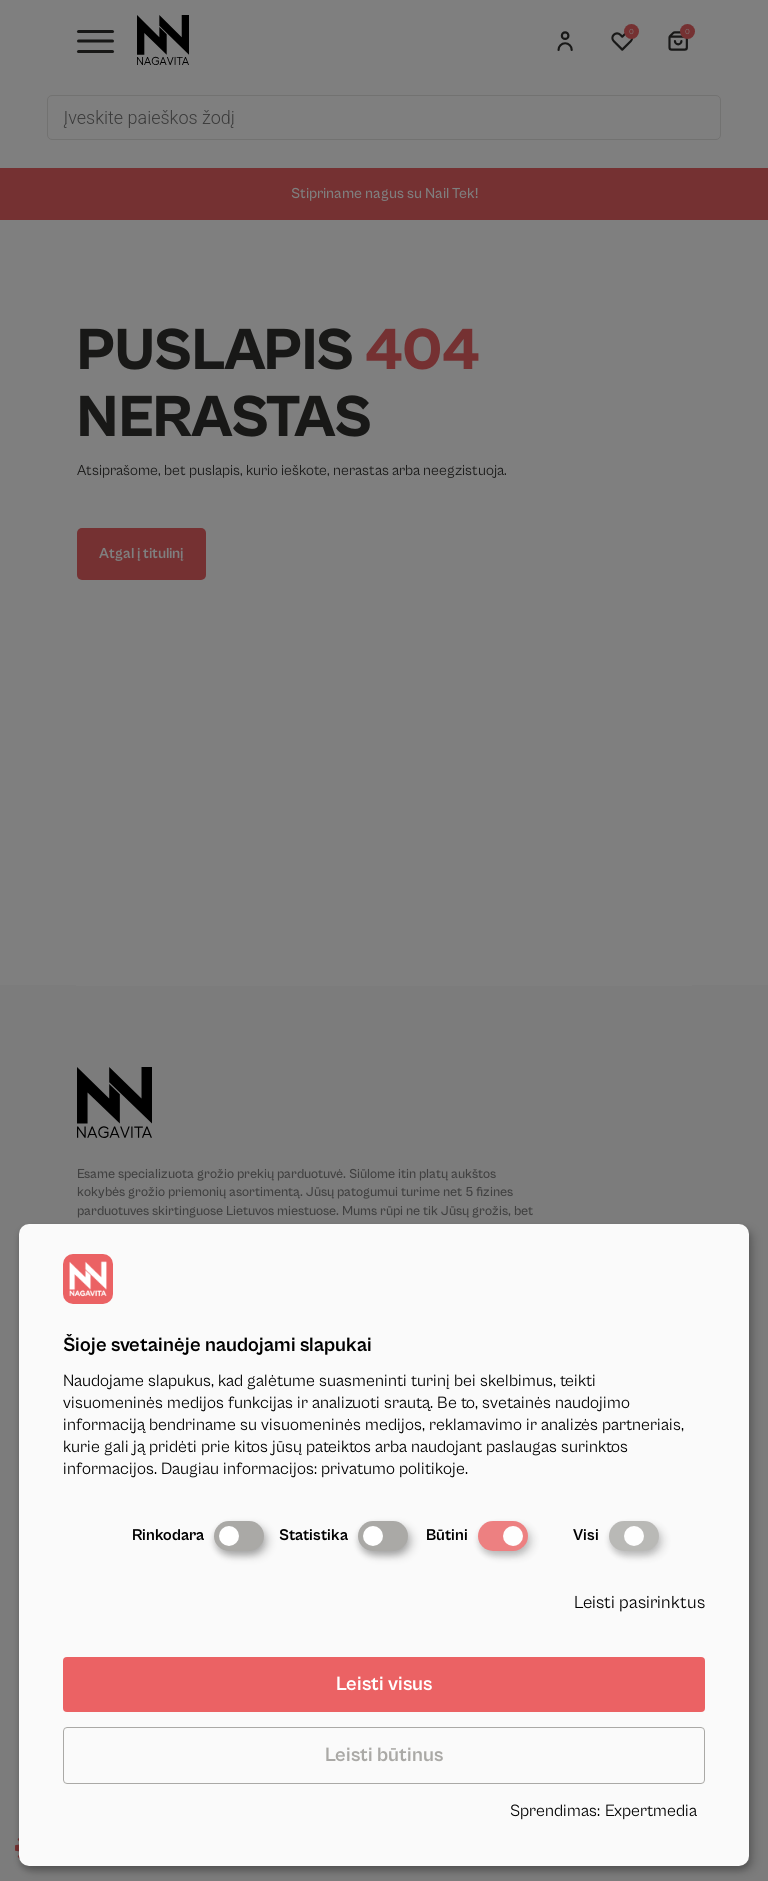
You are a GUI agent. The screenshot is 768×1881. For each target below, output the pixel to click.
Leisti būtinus (384, 1755)
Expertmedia (651, 1811)
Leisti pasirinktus (639, 1602)
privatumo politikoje (393, 1469)
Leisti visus (384, 1684)
